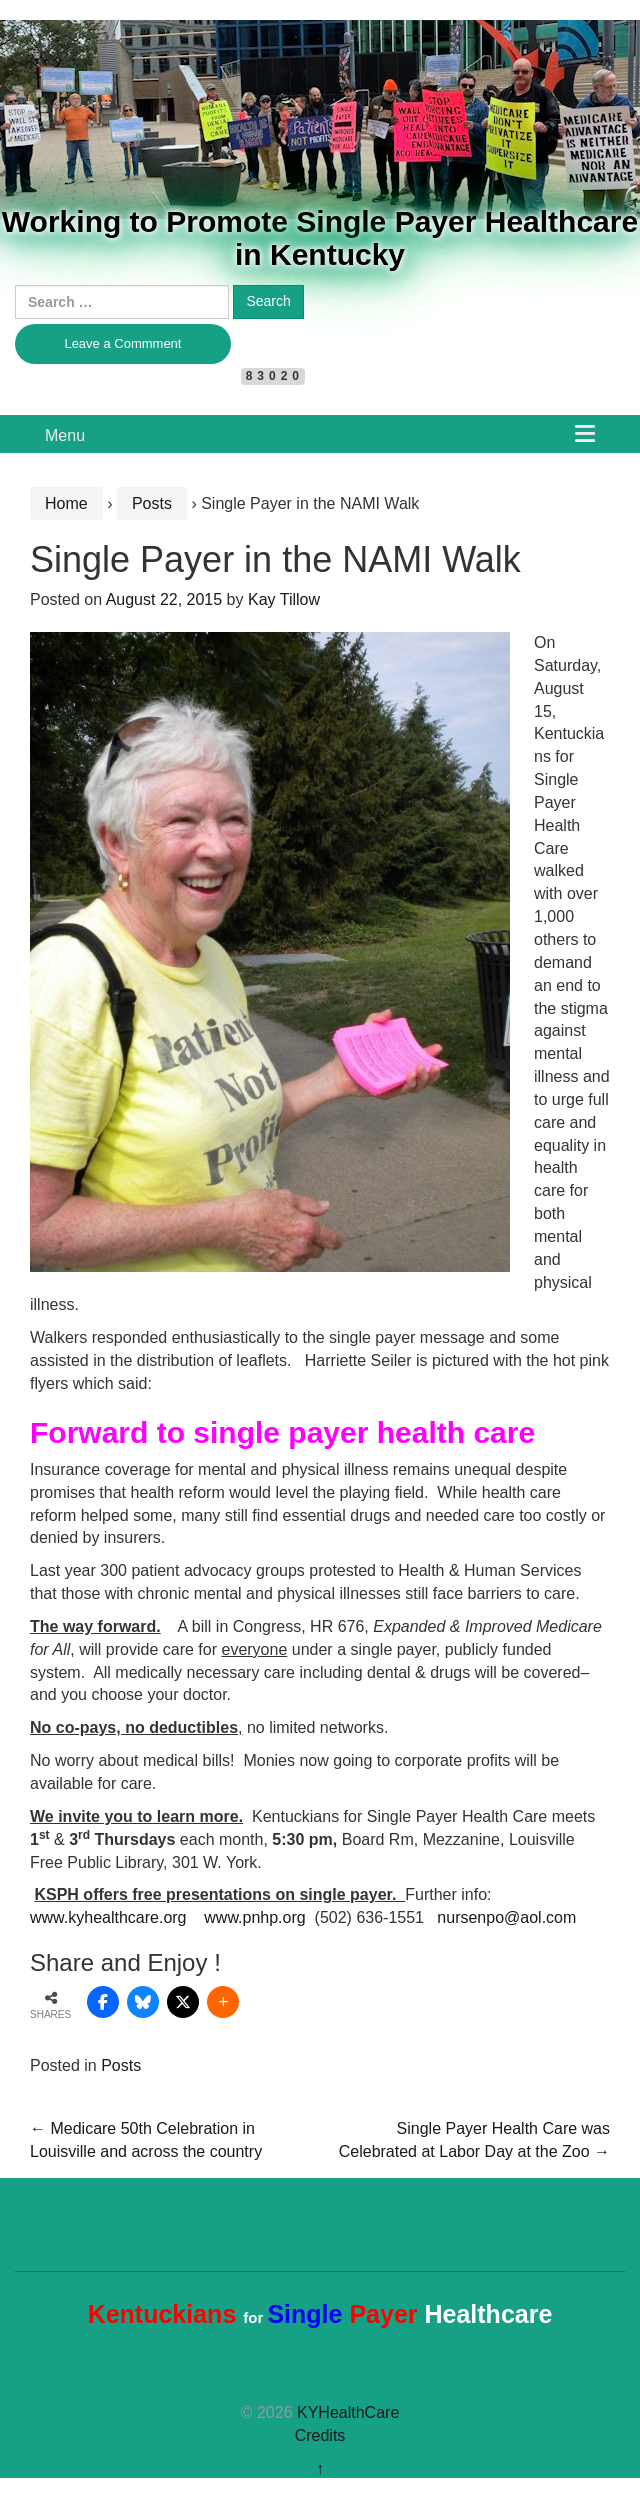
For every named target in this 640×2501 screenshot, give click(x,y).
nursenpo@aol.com (506, 1917)
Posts (152, 503)
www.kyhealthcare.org (108, 1917)
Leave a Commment (122, 343)
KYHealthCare (348, 2412)
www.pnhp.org (254, 1917)
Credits (320, 2435)
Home (66, 503)
